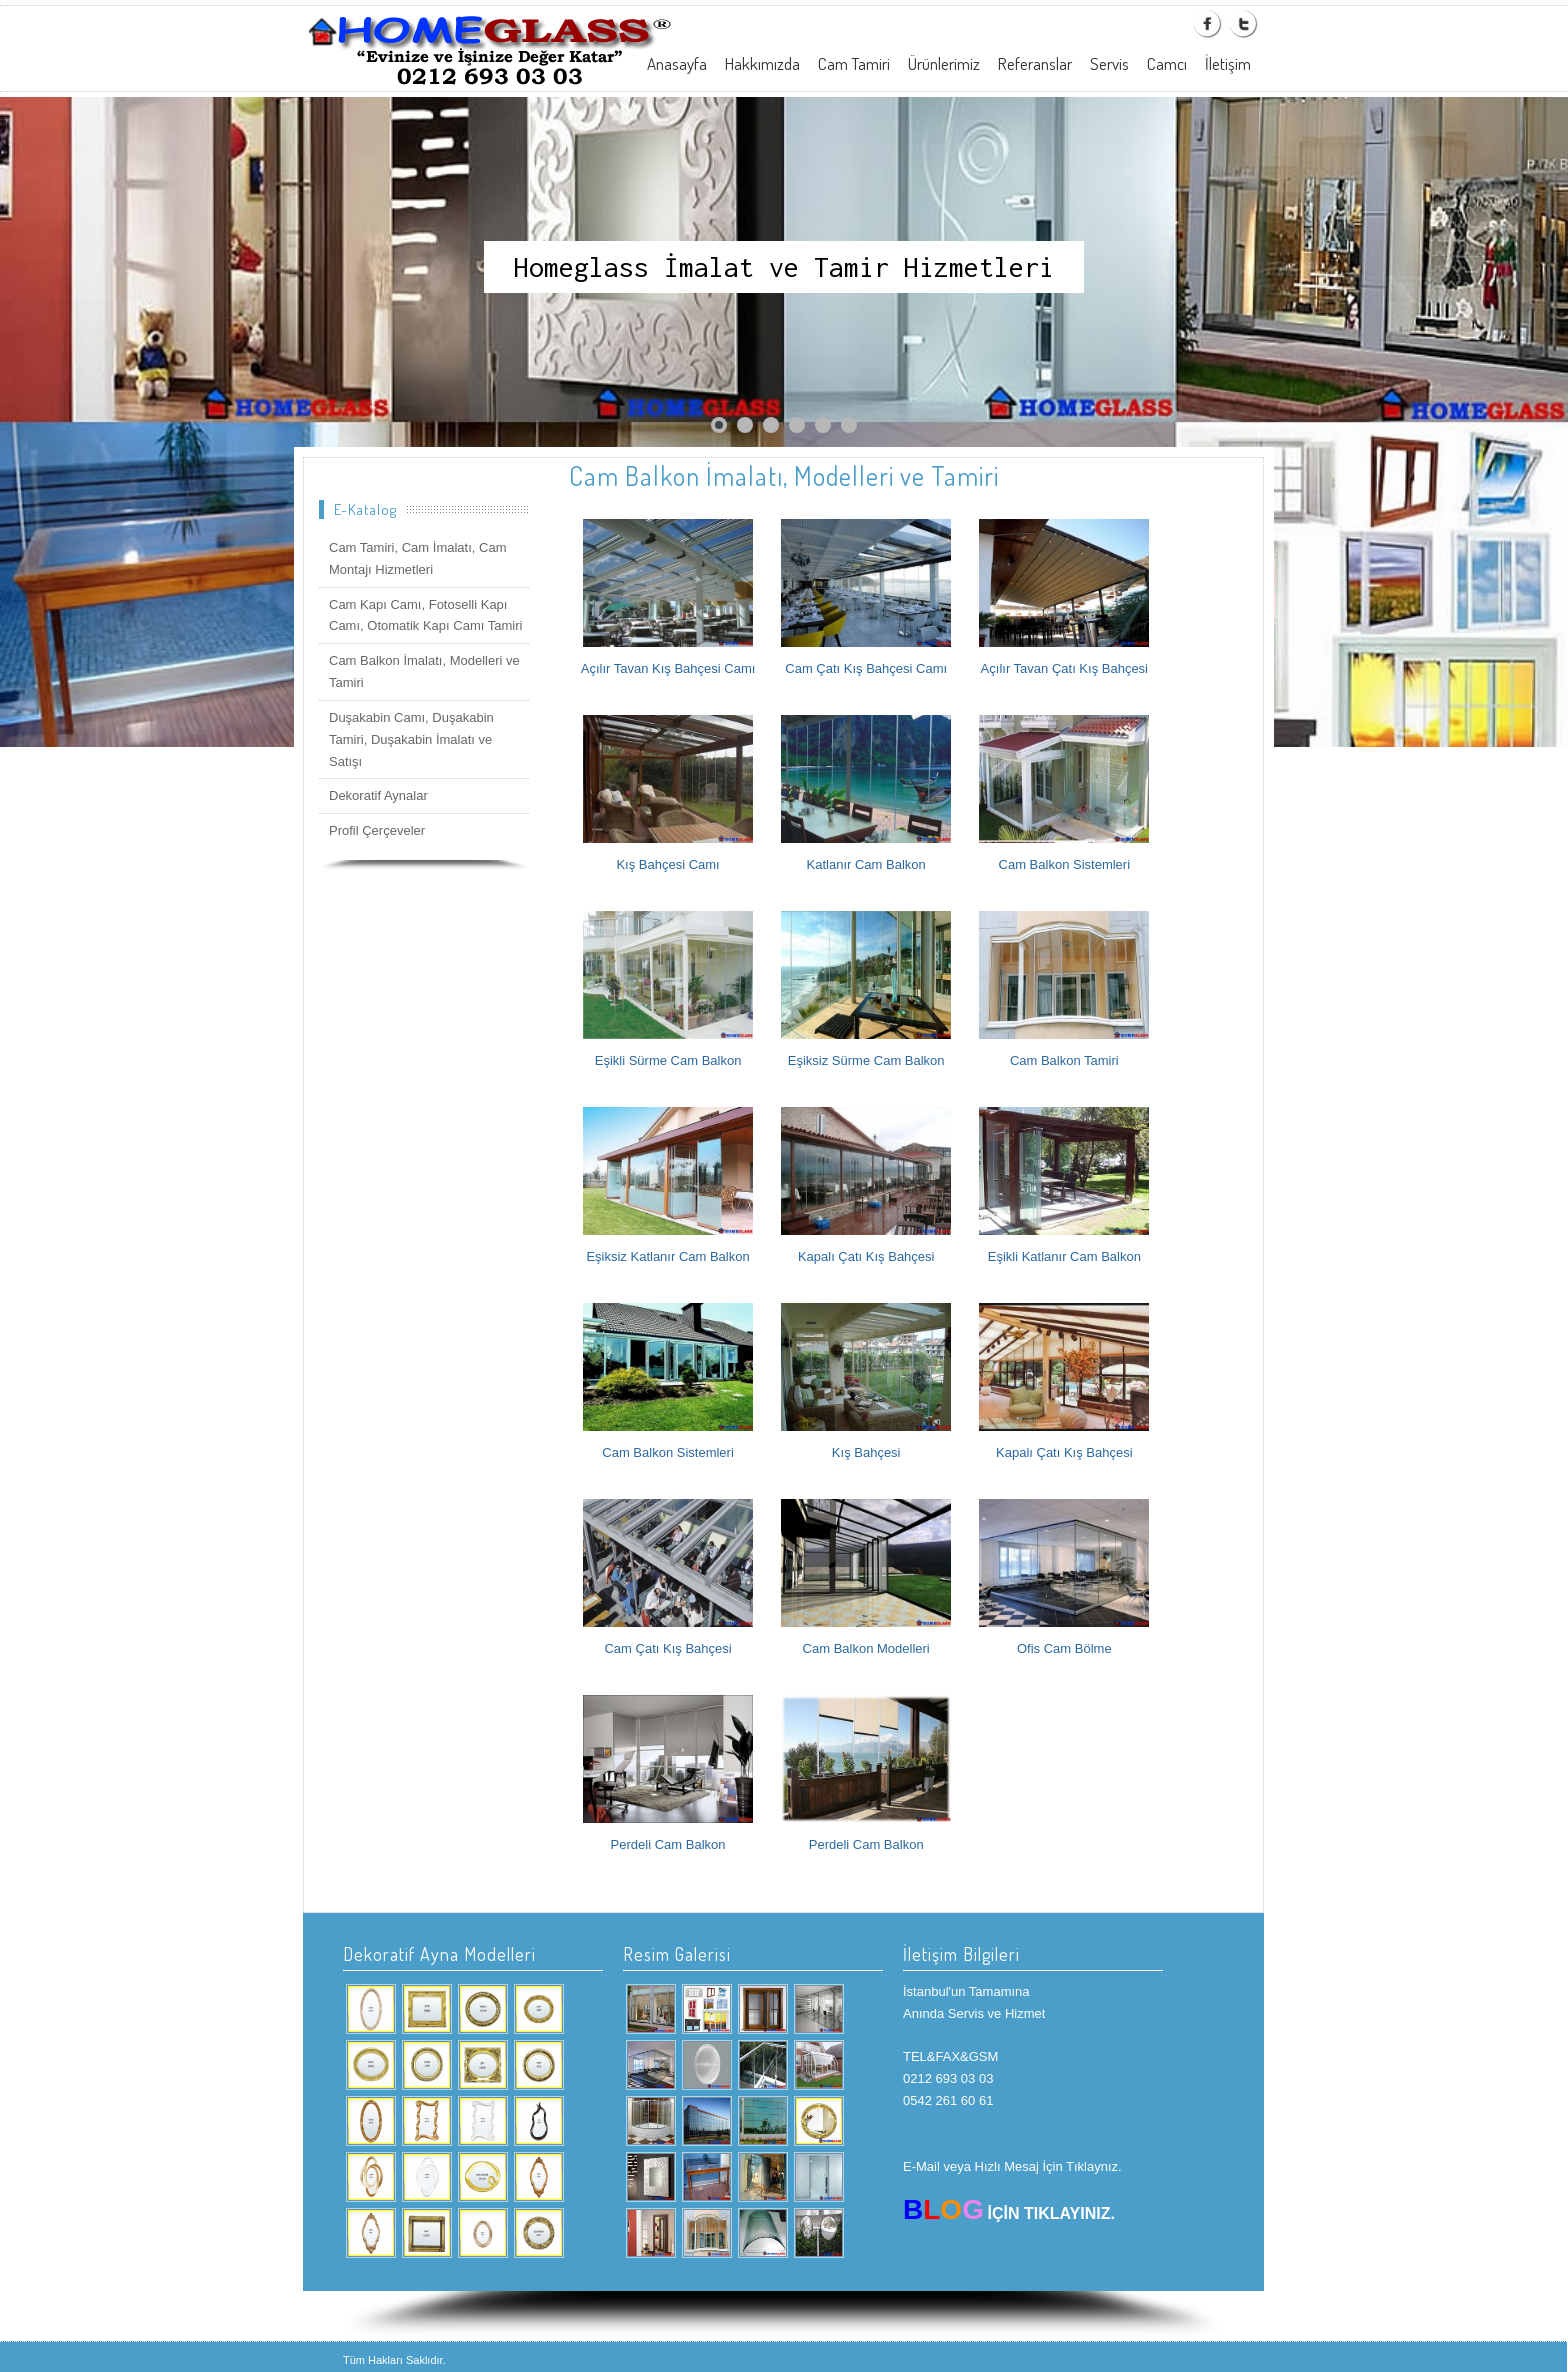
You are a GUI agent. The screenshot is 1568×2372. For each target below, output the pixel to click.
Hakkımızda (762, 63)
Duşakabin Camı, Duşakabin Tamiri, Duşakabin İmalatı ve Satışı (411, 739)
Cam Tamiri (854, 63)
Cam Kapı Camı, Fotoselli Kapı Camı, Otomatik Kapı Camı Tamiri (425, 615)
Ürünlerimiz (944, 63)
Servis (1109, 63)
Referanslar (1035, 63)
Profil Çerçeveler (377, 830)
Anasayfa (677, 63)
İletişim (1228, 63)
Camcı (1167, 63)
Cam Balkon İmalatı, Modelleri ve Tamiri (424, 671)
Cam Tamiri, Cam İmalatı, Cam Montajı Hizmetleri (417, 558)
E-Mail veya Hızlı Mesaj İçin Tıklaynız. (1012, 2166)
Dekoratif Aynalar (378, 795)
